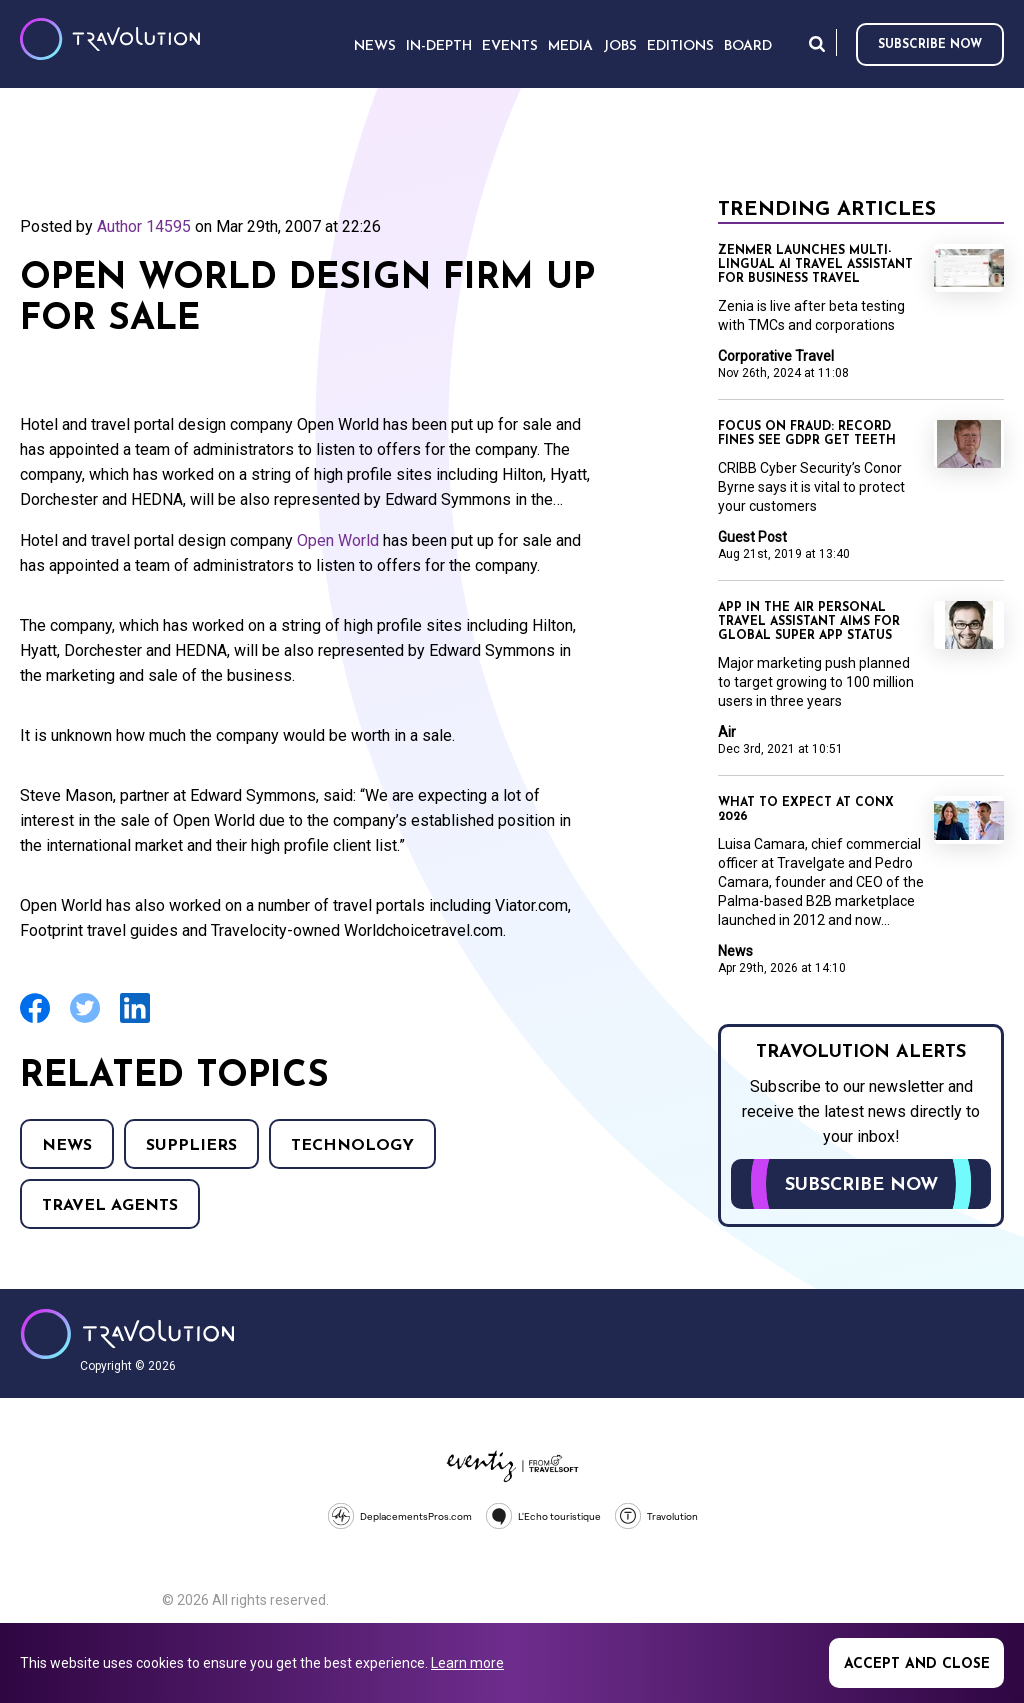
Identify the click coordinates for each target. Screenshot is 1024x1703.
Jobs (620, 46)
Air (727, 732)
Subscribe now (930, 45)
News (67, 1146)
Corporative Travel (776, 356)
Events (510, 46)
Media (570, 46)
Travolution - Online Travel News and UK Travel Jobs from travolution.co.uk (127, 1334)
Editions (680, 46)
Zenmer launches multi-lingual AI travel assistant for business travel (815, 265)
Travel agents (110, 1206)
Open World (338, 540)
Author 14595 (144, 226)
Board (748, 46)
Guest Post (752, 537)
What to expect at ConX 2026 (806, 810)
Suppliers (191, 1146)
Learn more (467, 1663)
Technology (352, 1146)
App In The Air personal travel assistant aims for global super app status (809, 622)
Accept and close (917, 1664)
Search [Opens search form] (817, 43)
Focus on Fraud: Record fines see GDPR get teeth (807, 434)
